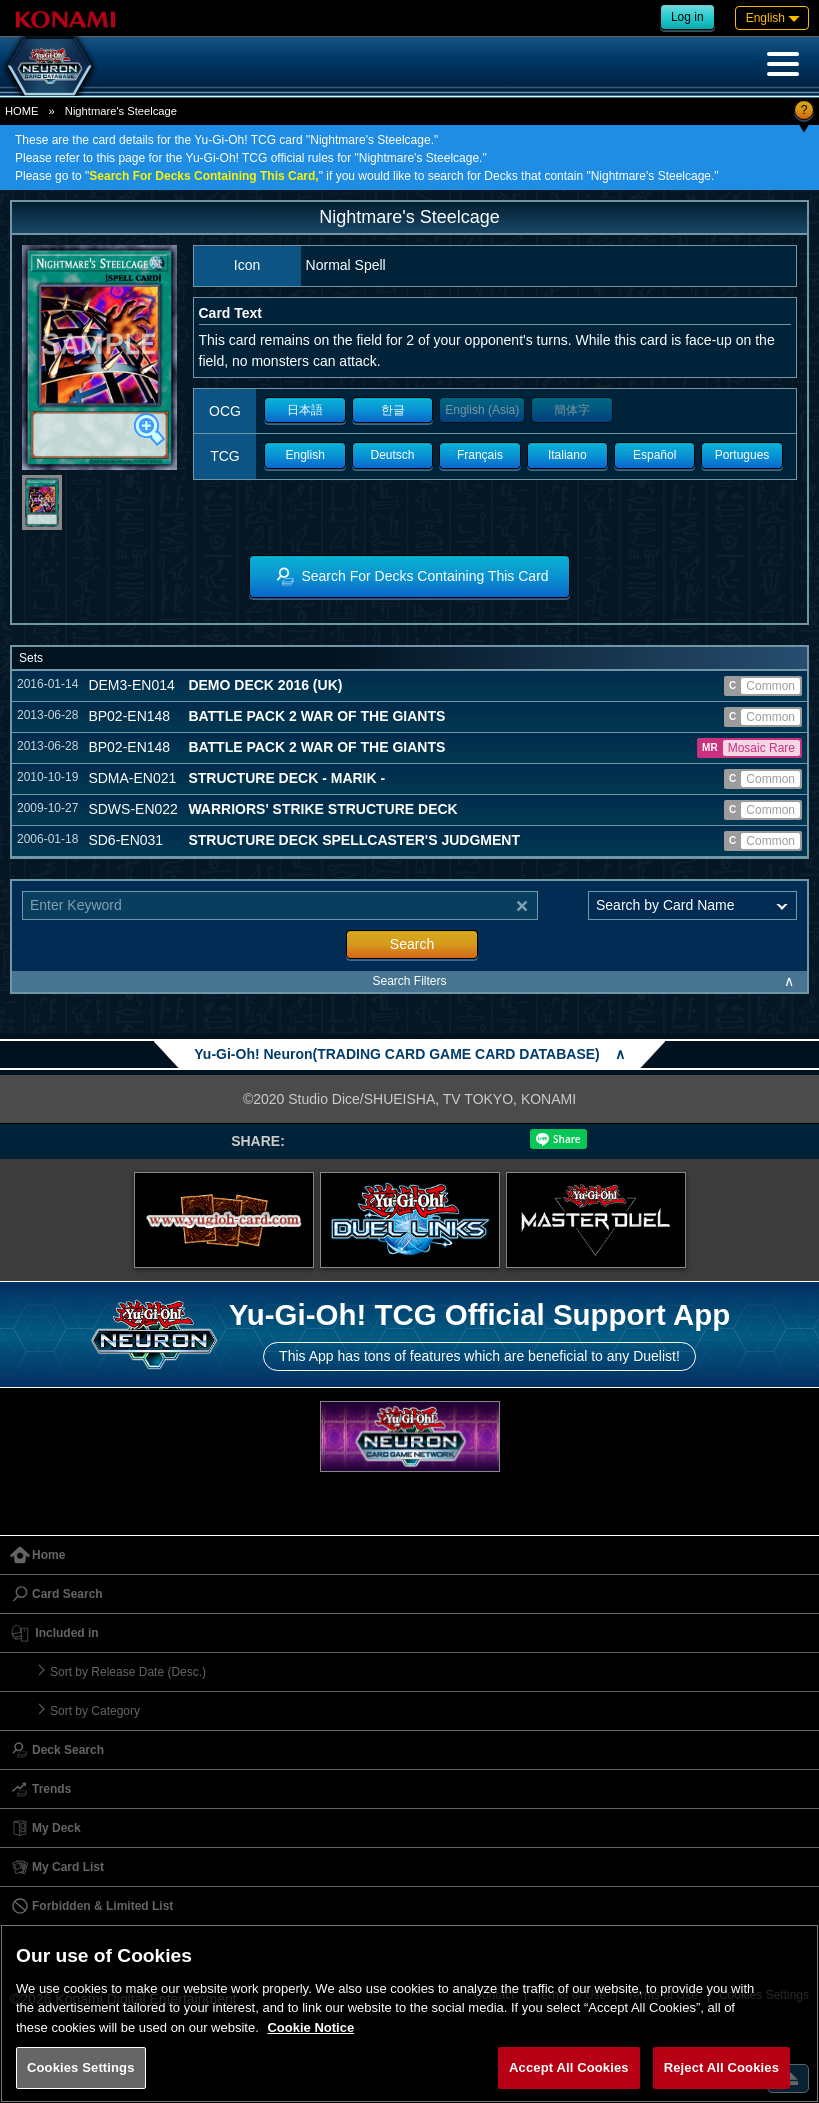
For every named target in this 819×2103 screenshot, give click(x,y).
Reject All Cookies (721, 2067)
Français (480, 455)
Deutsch (393, 455)
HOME (22, 111)
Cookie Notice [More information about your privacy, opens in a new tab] (310, 2027)
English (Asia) (482, 410)
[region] (409, 2013)
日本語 (305, 410)
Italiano (567, 455)
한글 (393, 410)
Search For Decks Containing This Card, (203, 176)
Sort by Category (95, 1711)
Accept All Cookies (569, 2067)
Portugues (742, 455)
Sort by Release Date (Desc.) (128, 1672)
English (304, 455)
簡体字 (572, 410)
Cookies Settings (81, 2067)
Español (654, 455)
